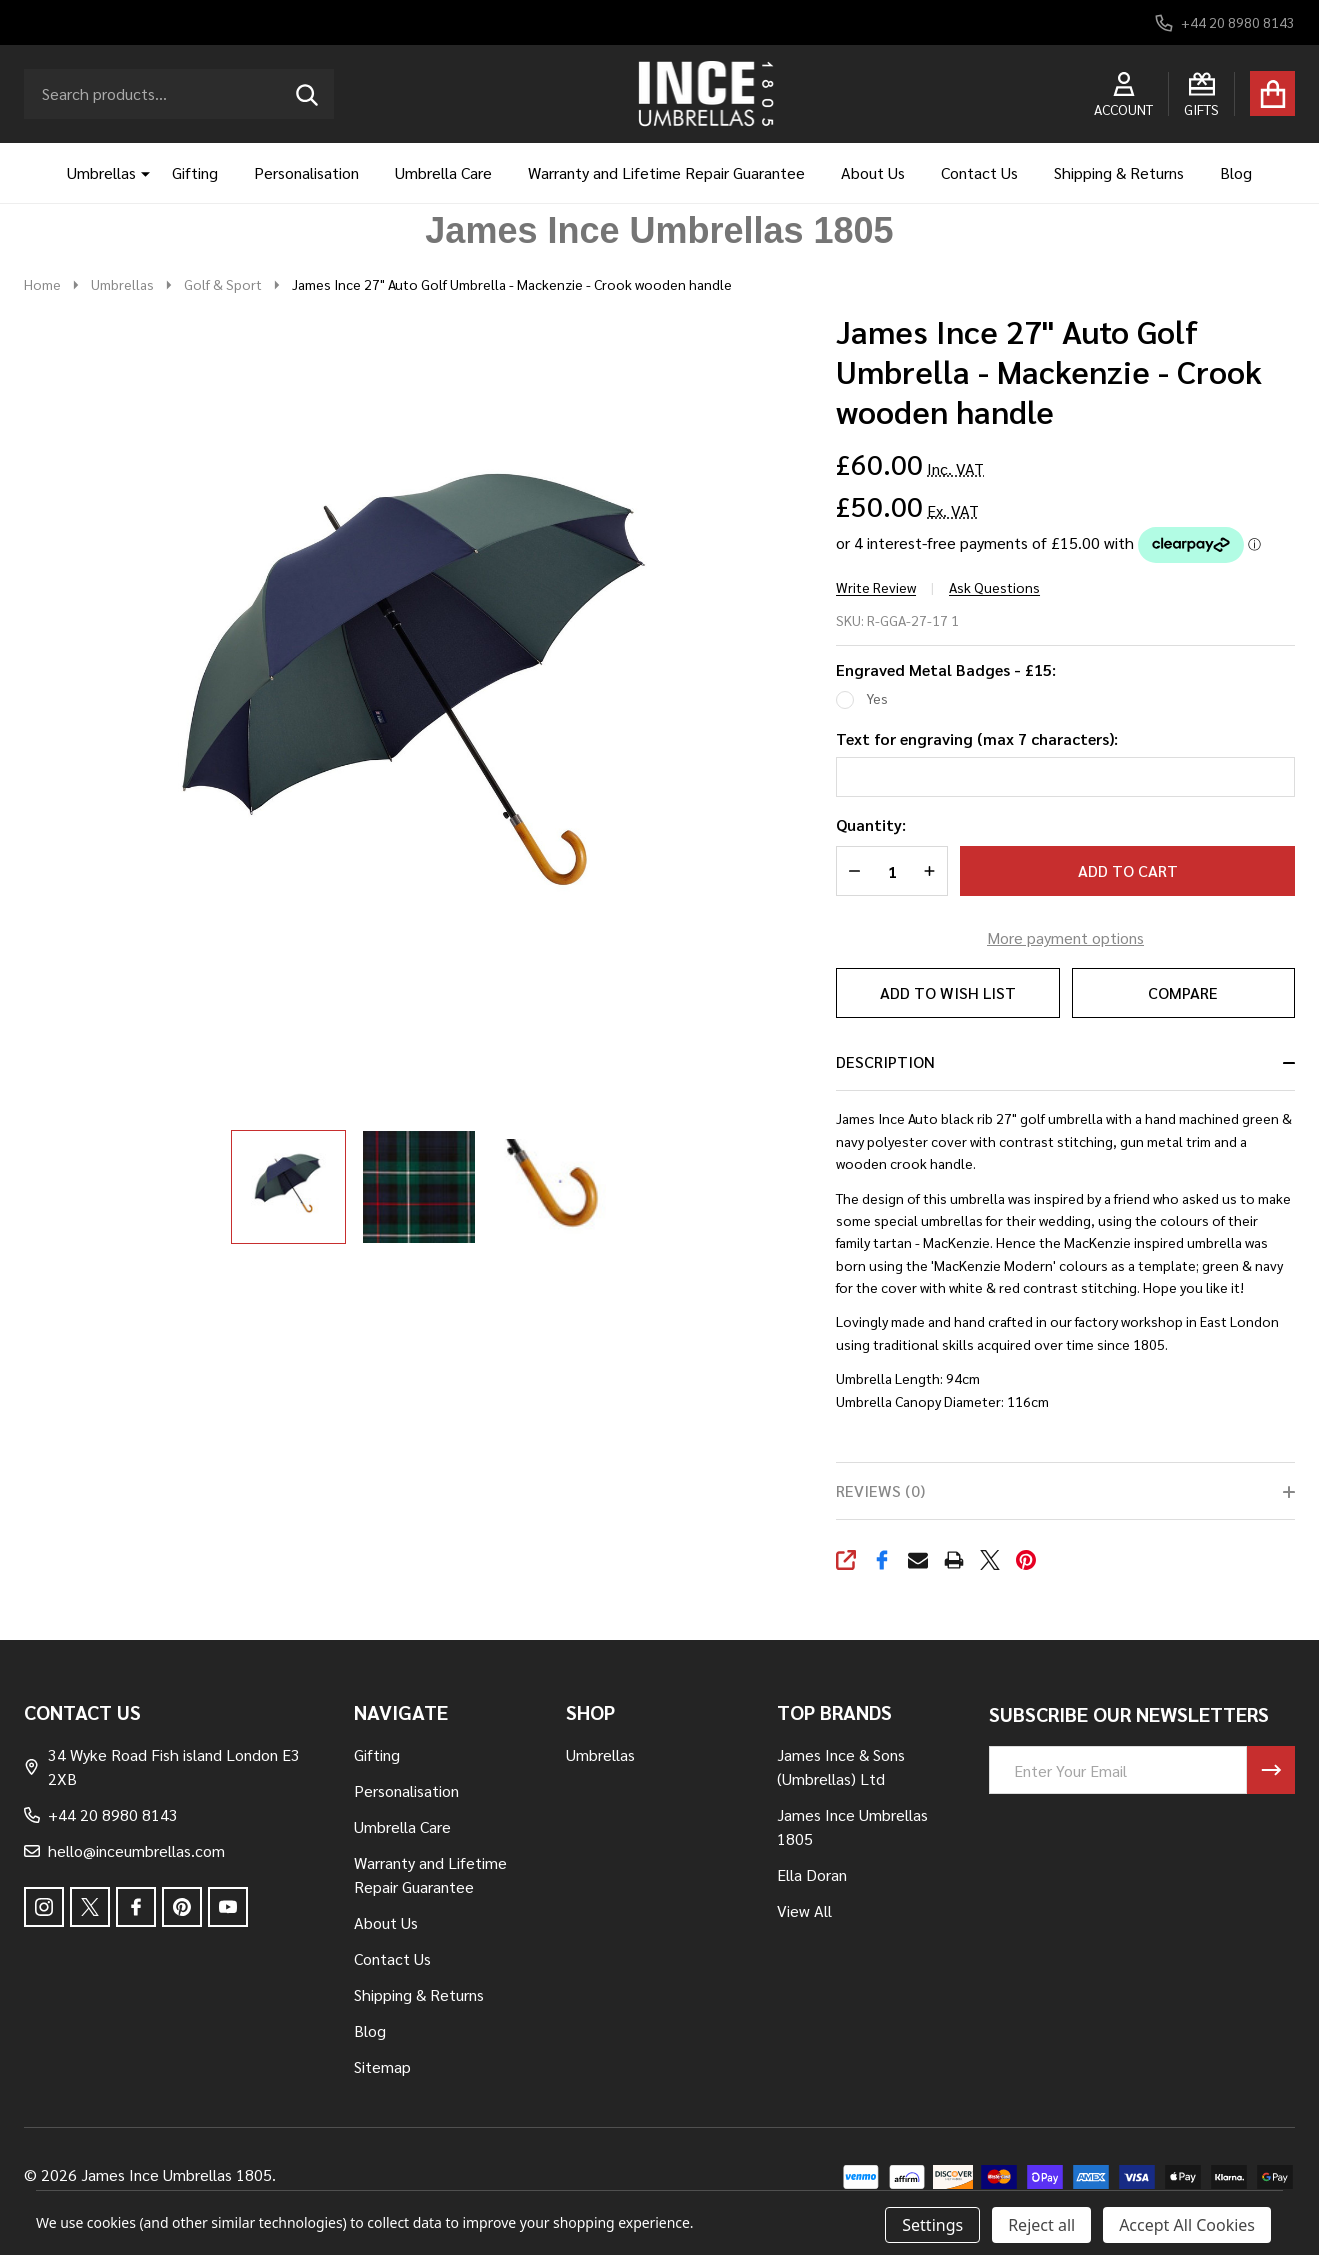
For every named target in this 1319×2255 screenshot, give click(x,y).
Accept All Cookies (1187, 2225)
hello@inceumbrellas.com (124, 1850)
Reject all (1041, 2225)
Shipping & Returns (1119, 172)
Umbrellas (101, 172)
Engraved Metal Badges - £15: (946, 669)
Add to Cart (1128, 870)
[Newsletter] (1271, 1770)
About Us (873, 172)
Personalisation (306, 172)
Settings (932, 2225)
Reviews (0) (880, 1490)
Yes (877, 698)
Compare (1183, 992)
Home (42, 284)
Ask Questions (994, 587)
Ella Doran (812, 1874)
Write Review (876, 587)
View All (804, 1910)
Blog (1236, 172)
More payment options (1065, 937)
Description (885, 1061)
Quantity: (871, 824)
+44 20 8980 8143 (101, 1814)
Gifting (195, 172)
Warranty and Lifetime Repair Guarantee (666, 172)
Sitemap (382, 2066)
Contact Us (979, 172)
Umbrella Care (443, 172)
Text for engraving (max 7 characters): (977, 738)
